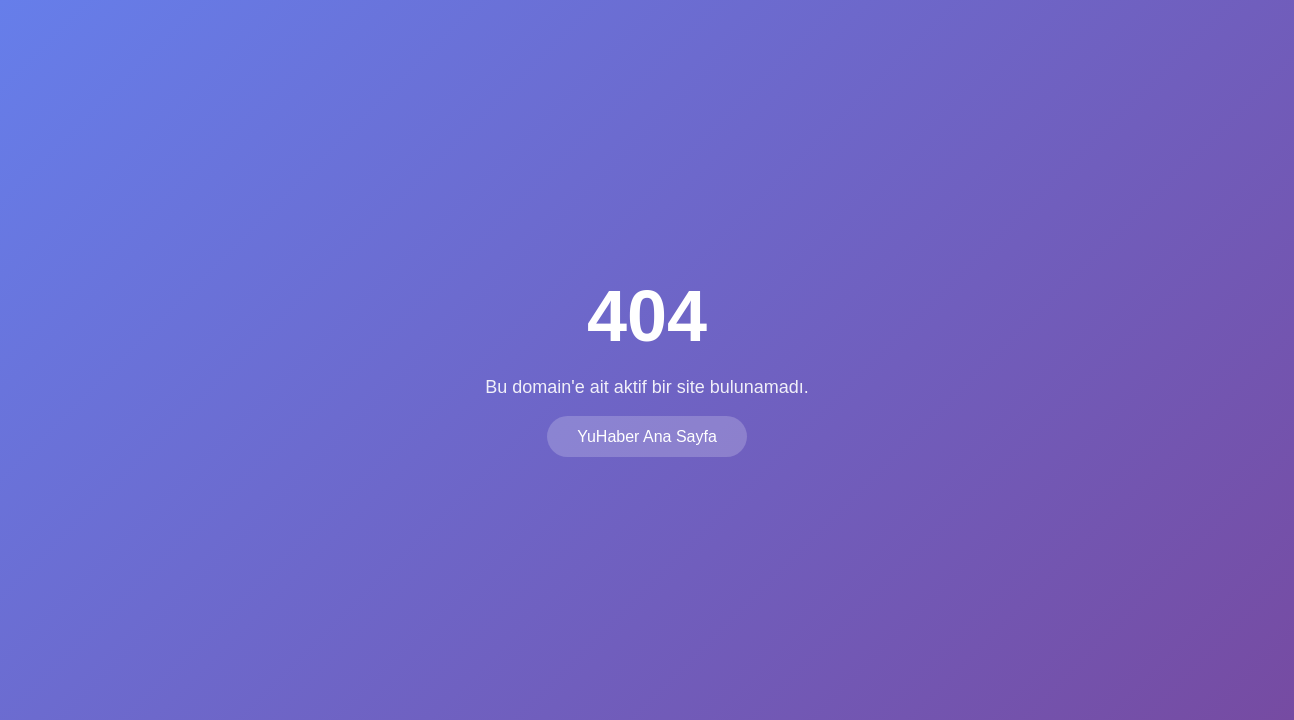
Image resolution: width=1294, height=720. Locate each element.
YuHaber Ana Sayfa (647, 436)
